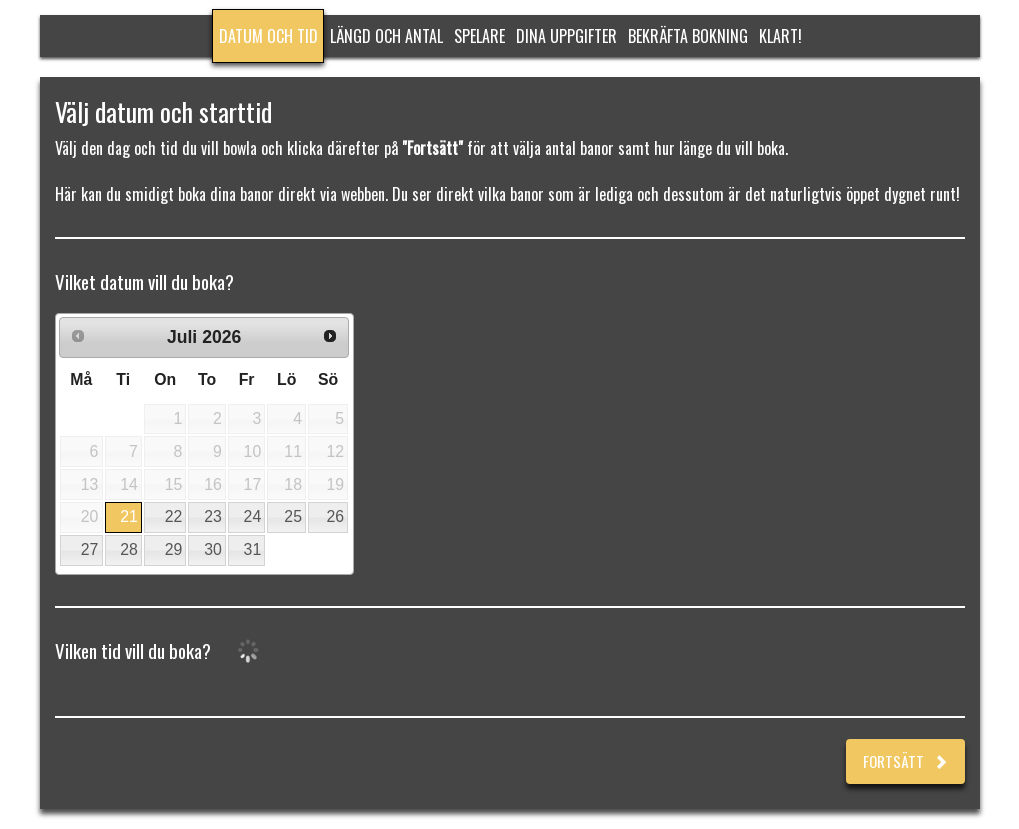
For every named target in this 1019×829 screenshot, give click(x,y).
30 (213, 549)
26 (335, 516)
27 (90, 549)
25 (293, 516)
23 (213, 516)
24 (253, 516)
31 (253, 549)
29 (174, 549)
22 (174, 516)
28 (129, 549)
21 (129, 516)
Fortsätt (905, 761)
